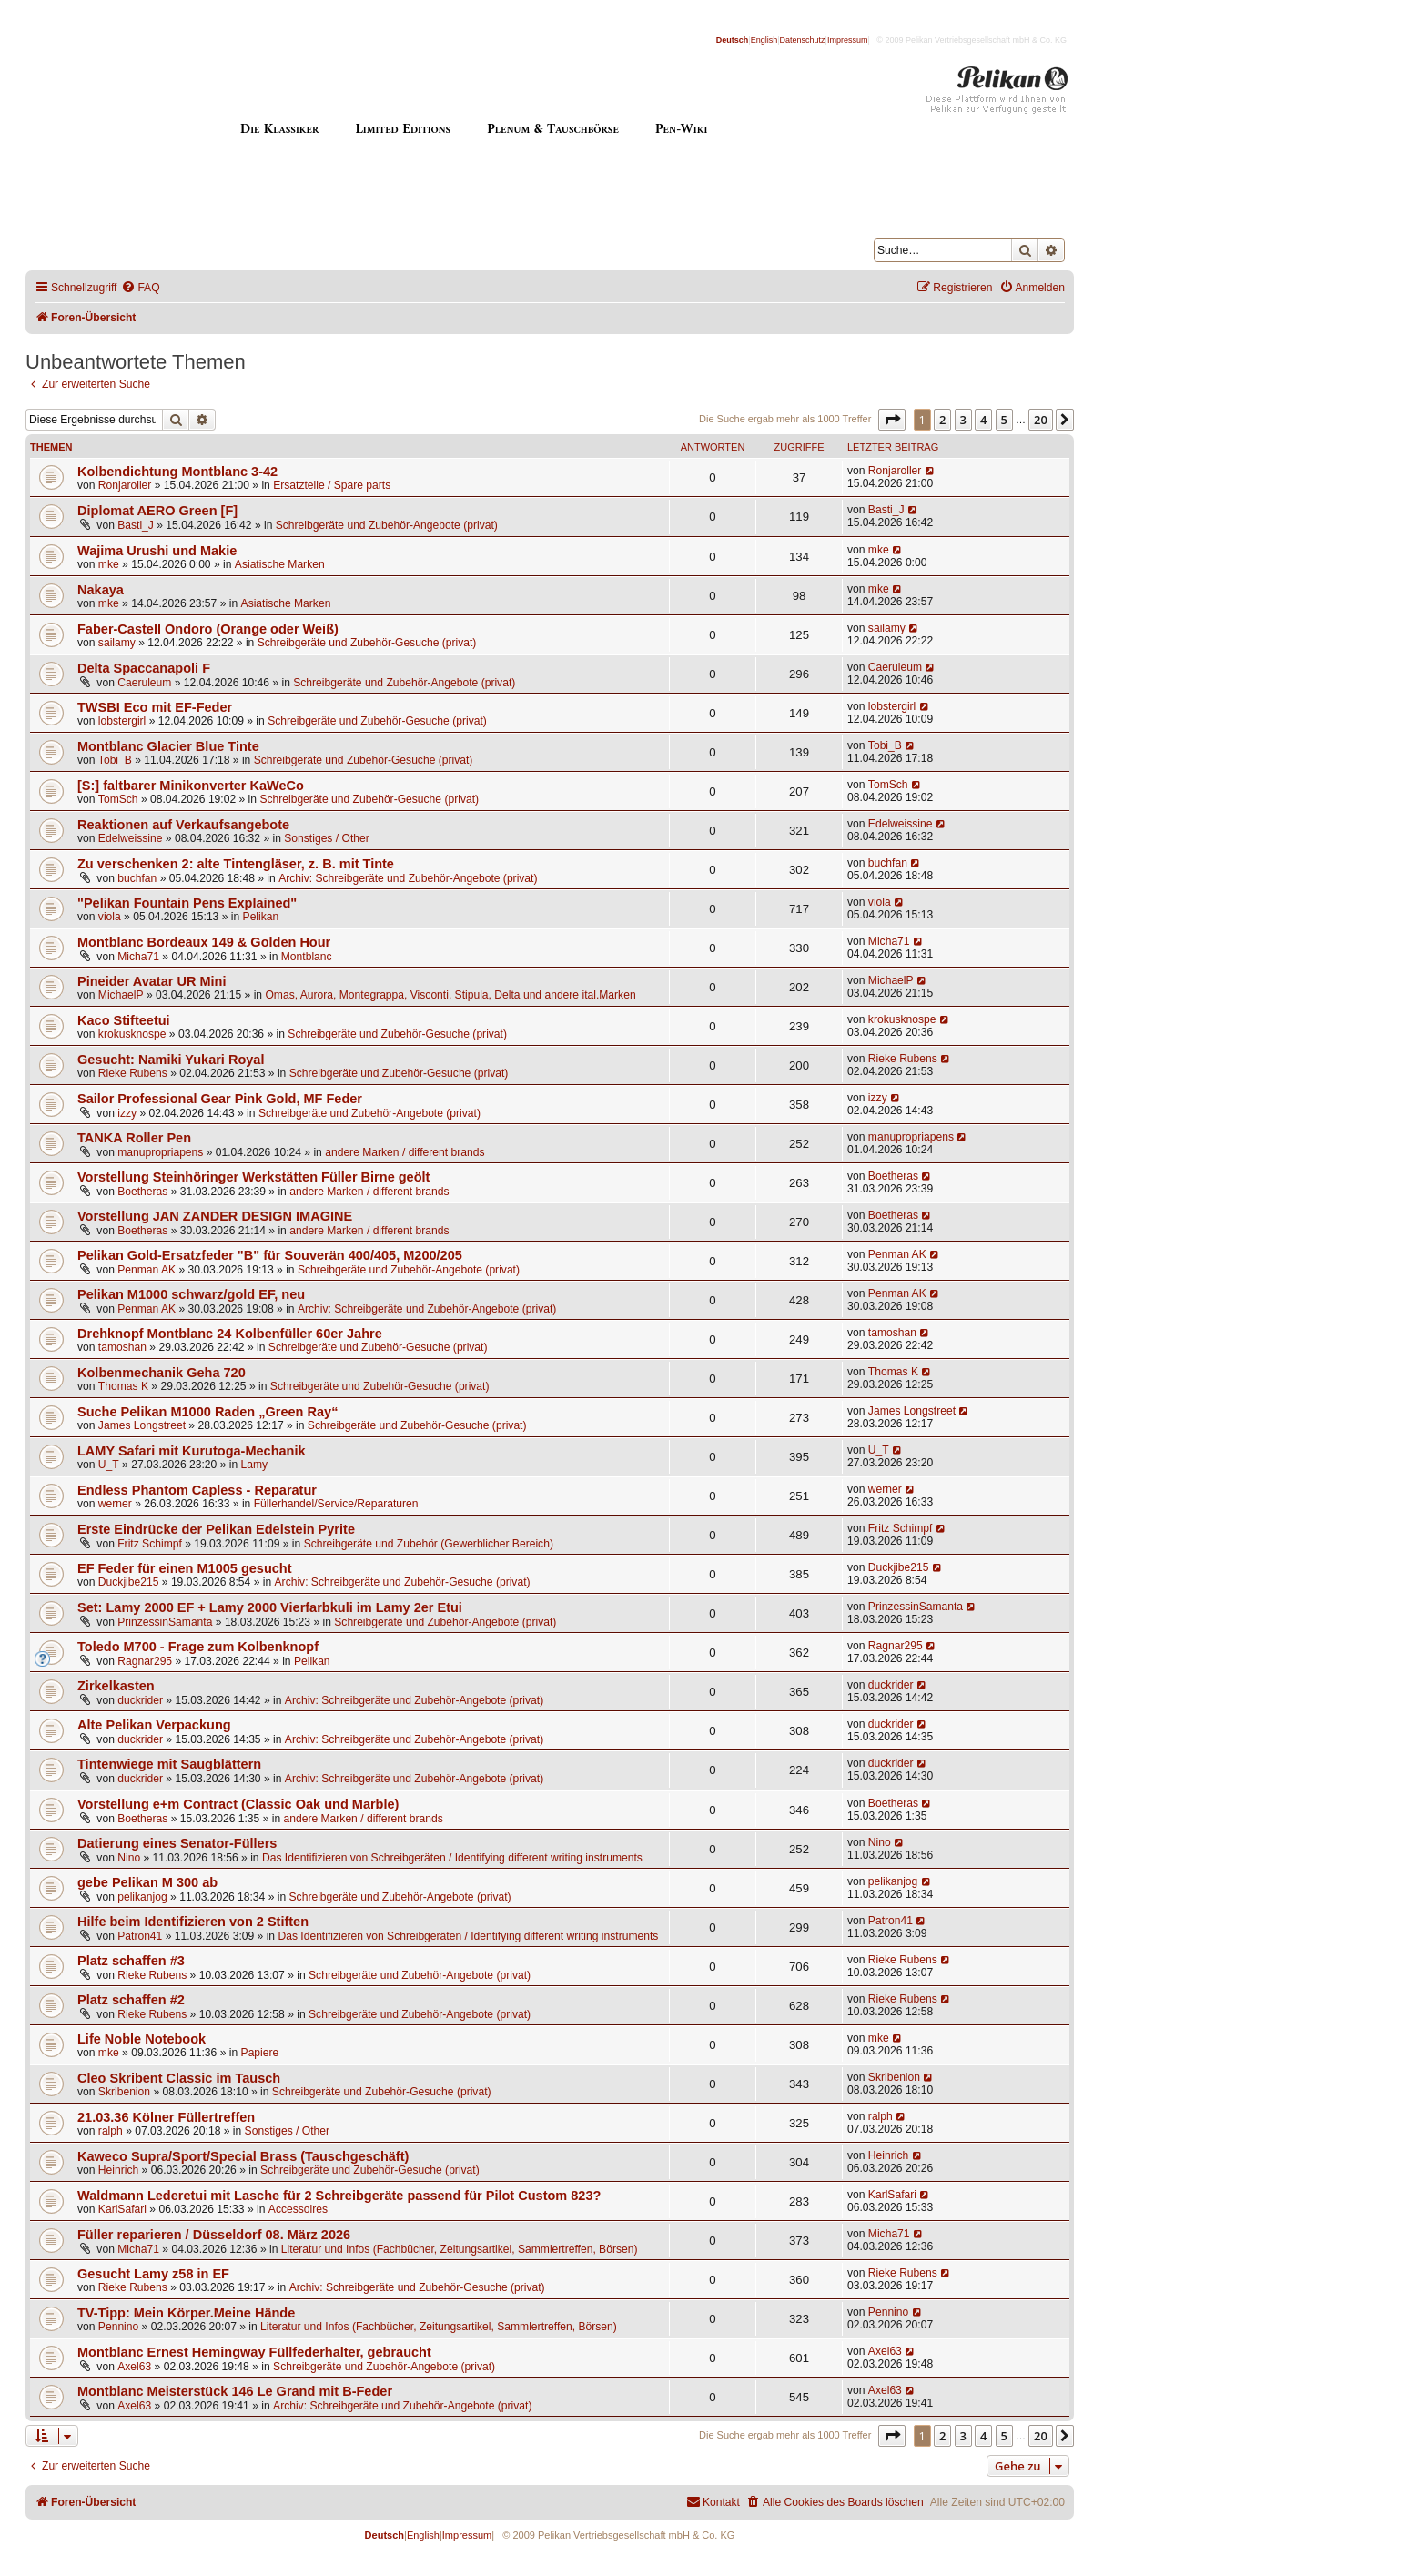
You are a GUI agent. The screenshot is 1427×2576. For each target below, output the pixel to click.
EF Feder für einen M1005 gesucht (184, 1568)
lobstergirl (122, 721)
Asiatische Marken (280, 564)
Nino (128, 1857)
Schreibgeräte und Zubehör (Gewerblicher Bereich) (428, 1543)
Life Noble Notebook (141, 2039)
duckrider (140, 1700)
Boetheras (142, 1191)
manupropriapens (160, 1152)
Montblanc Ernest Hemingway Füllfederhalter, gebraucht (254, 2352)
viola (109, 916)
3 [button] (963, 419)
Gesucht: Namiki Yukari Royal (170, 1059)
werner (115, 1503)
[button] (892, 420)
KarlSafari (122, 2209)
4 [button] (983, 419)
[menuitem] (140, 288)
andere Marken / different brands (404, 1152)
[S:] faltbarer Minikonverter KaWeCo (190, 785)
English (764, 40)
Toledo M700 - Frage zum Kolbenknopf (198, 1646)
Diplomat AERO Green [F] (157, 510)
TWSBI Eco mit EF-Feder (154, 707)
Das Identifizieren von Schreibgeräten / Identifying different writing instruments (452, 1857)
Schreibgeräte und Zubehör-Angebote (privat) (387, 525)
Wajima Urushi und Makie (157, 550)
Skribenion (124, 2091)
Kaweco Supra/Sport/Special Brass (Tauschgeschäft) (243, 2156)
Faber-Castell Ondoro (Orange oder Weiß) (208, 629)
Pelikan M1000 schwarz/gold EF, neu (191, 1294)
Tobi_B (115, 760)
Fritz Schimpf (149, 1543)
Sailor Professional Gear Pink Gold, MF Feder (219, 1098)
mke (108, 564)
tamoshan (122, 1347)
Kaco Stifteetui (123, 1020)
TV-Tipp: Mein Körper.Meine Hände (186, 2313)
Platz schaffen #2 (131, 2000)
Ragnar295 (144, 1661)
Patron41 (139, 1936)
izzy (127, 1113)
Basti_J (135, 525)
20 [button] (1040, 419)
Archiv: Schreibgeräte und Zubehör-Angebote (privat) (407, 878)
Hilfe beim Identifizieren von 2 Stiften (193, 1921)
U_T (108, 1464)
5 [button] (1004, 419)
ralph (110, 2131)
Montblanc (306, 956)
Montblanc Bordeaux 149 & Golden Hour (203, 942)
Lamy (254, 1464)
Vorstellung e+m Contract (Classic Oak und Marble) (238, 1804)
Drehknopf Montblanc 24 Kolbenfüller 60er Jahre (229, 1333)
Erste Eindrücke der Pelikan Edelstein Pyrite (216, 1529)
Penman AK (146, 1269)
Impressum (847, 40)
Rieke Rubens (132, 1073)
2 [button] (942, 419)
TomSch (118, 799)
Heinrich (118, 2170)
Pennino (118, 2326)
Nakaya (100, 590)
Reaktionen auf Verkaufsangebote (183, 824)
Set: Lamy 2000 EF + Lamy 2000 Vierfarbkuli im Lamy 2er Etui (269, 1607)
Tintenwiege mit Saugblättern (169, 1764)
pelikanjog (142, 1897)
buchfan (137, 878)
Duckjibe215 (128, 1582)
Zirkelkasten (116, 1685)
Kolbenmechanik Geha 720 (161, 1372)
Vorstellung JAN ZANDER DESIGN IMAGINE (214, 1216)
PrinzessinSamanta (164, 1622)
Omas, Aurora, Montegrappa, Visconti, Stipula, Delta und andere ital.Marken (450, 995)
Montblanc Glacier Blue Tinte (168, 746)
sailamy (117, 642)
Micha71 (138, 956)
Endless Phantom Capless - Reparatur (197, 1490)
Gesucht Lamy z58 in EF (153, 2274)
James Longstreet (142, 1425)
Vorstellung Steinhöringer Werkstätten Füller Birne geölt (253, 1177)
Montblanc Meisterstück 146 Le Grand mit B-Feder (234, 2391)
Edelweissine (130, 838)
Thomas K (123, 1386)
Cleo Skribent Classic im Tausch (178, 2078)
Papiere (260, 2052)
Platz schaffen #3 (131, 1960)
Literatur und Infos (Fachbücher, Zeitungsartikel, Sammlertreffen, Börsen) (459, 2249)
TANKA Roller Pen (134, 1138)
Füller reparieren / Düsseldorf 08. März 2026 (213, 2234)
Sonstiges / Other (326, 838)
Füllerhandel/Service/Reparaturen (336, 1503)
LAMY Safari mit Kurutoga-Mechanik (191, 1451)
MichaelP (121, 995)
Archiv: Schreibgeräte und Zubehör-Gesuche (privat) (403, 1582)
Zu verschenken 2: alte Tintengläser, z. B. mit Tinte (235, 864)
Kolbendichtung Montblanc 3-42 (177, 471)
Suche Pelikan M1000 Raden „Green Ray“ (207, 1412)
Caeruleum (144, 682)
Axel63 (134, 2366)
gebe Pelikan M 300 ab (147, 1882)
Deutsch (732, 40)
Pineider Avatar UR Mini (151, 981)
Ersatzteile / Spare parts (331, 485)
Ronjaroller (124, 485)
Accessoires (298, 2209)
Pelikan (261, 916)
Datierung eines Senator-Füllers (177, 1843)
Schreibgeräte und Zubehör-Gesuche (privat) (367, 642)
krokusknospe (132, 1034)
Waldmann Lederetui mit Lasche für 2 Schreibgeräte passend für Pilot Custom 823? (339, 2195)
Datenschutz (802, 40)
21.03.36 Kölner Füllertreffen (166, 2117)
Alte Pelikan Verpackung (154, 1725)
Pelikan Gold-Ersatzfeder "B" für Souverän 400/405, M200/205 (269, 1255)
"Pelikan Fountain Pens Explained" (187, 903)
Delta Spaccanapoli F (143, 668)
